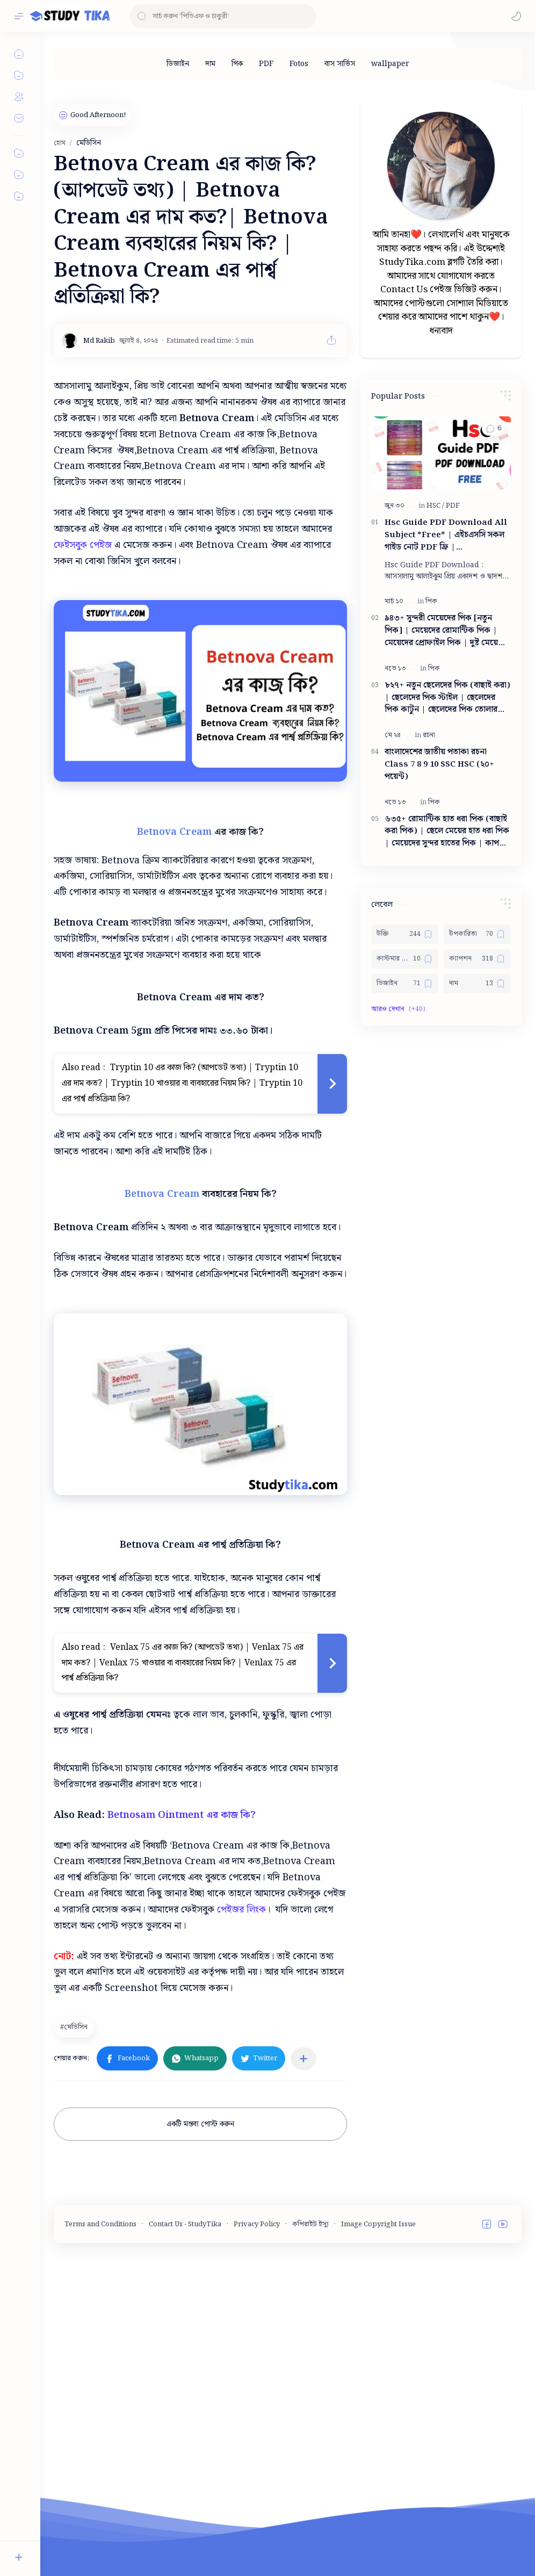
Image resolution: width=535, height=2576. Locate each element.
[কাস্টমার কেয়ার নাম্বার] (404, 959)
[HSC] (435, 506)
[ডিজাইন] (178, 64)
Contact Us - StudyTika (185, 2396)
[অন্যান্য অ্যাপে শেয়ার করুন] (303, 2230)
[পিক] (237, 64)
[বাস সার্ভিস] (339, 64)
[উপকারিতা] (477, 934)
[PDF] (266, 64)
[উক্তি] (404, 934)
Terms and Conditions (100, 2396)
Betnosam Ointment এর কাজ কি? (182, 1987)
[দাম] (210, 64)
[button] (516, 16)
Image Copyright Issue (378, 2396)
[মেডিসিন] (75, 2199)
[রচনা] (429, 735)
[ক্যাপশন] (477, 959)
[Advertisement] (277, 1836)
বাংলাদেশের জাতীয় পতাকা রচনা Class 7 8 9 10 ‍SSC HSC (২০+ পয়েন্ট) (439, 764)
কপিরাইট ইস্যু (310, 2396)
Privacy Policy (257, 2396)
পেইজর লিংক (241, 2081)
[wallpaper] (390, 64)
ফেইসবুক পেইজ (83, 545)
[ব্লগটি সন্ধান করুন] (223, 16)
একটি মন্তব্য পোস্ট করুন (200, 2296)
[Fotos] (299, 64)
